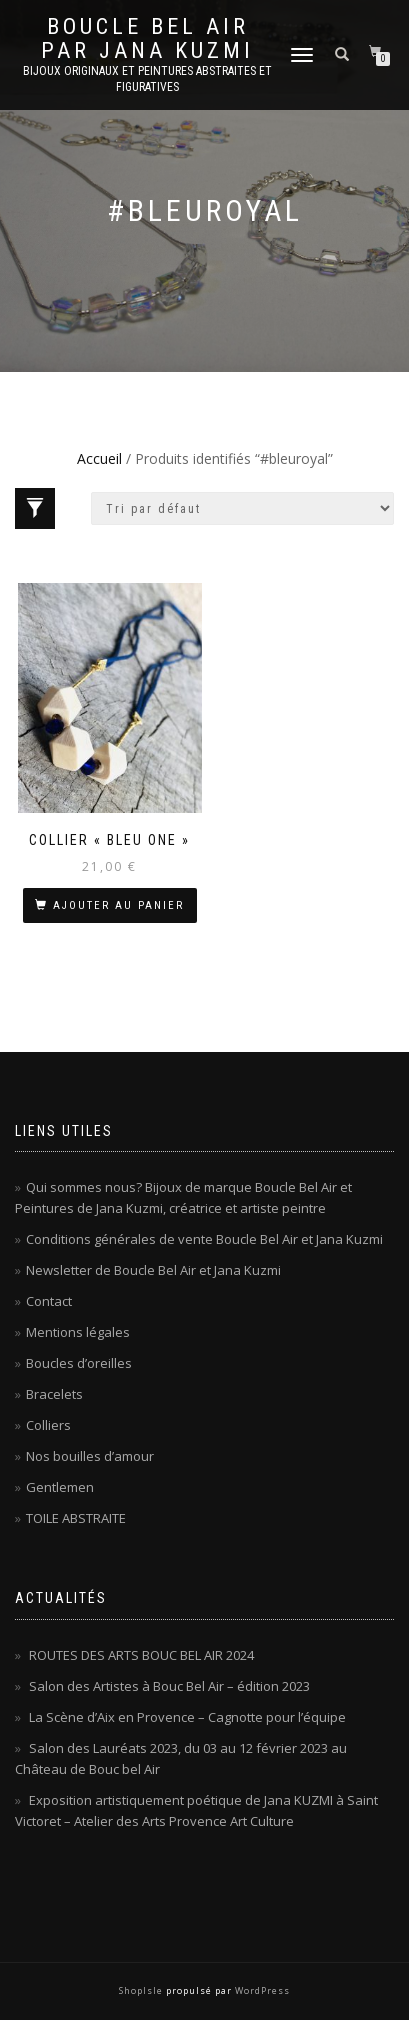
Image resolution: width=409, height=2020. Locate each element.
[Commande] (242, 508)
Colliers (48, 1425)
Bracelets (54, 1394)
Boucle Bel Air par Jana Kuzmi (147, 39)
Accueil (99, 458)
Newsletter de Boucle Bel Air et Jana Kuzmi (153, 1270)
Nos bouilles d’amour (90, 1456)
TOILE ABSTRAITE (76, 1518)
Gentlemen (60, 1487)
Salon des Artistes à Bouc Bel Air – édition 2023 (169, 1686)
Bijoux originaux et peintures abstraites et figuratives (147, 79)
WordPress (261, 1990)
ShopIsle (142, 1990)
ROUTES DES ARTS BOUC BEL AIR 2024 (141, 1655)
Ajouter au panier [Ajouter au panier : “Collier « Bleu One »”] (118, 905)
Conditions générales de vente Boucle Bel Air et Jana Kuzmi (204, 1239)
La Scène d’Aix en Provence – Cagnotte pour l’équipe (187, 1717)
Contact (49, 1301)
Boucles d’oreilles (79, 1363)
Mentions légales (78, 1332)
